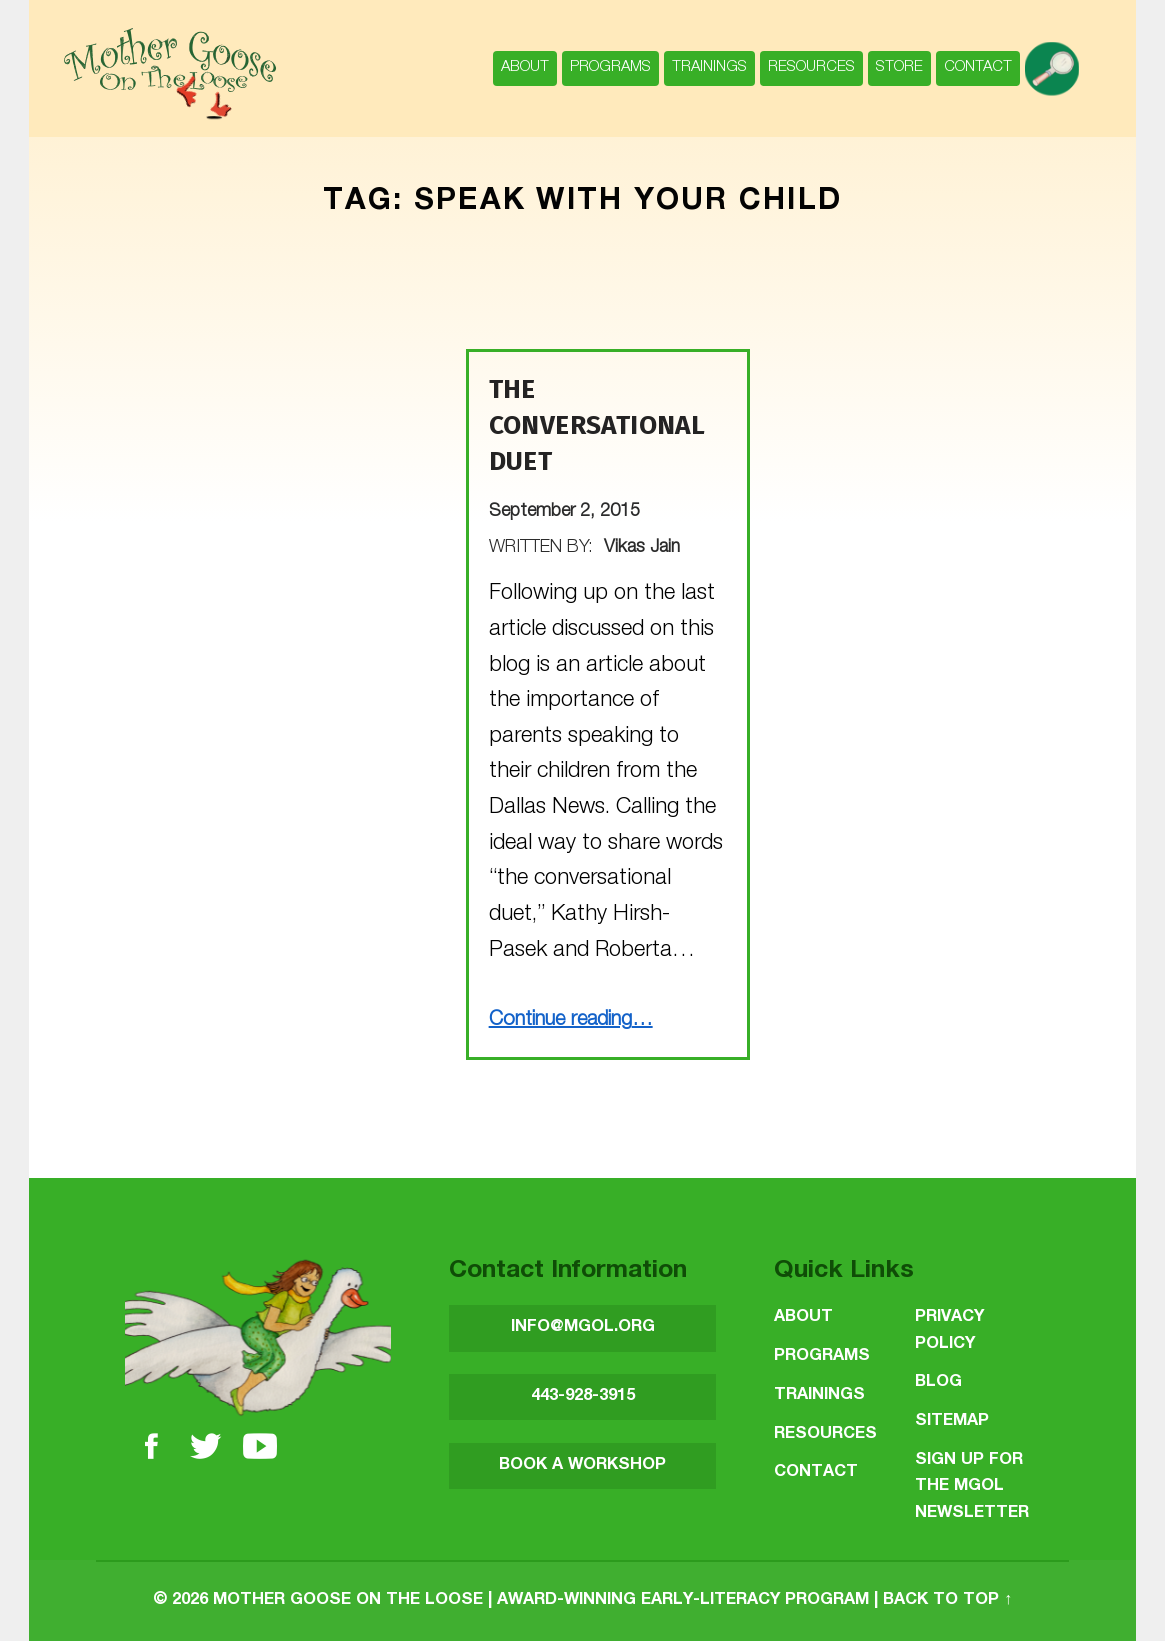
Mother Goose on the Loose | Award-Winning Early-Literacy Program (541, 1600)
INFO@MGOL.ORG (583, 1327)
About (525, 67)
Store (899, 67)
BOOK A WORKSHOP (582, 1465)
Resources (811, 67)
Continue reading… (571, 1021)
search (1056, 58)
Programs (610, 67)
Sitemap (952, 1421)
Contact (978, 67)
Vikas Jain (642, 548)
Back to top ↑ (947, 1600)
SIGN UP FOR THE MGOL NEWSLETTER (972, 1487)
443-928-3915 (583, 1396)
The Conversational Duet (597, 425)
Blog (938, 1382)
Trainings (709, 67)
